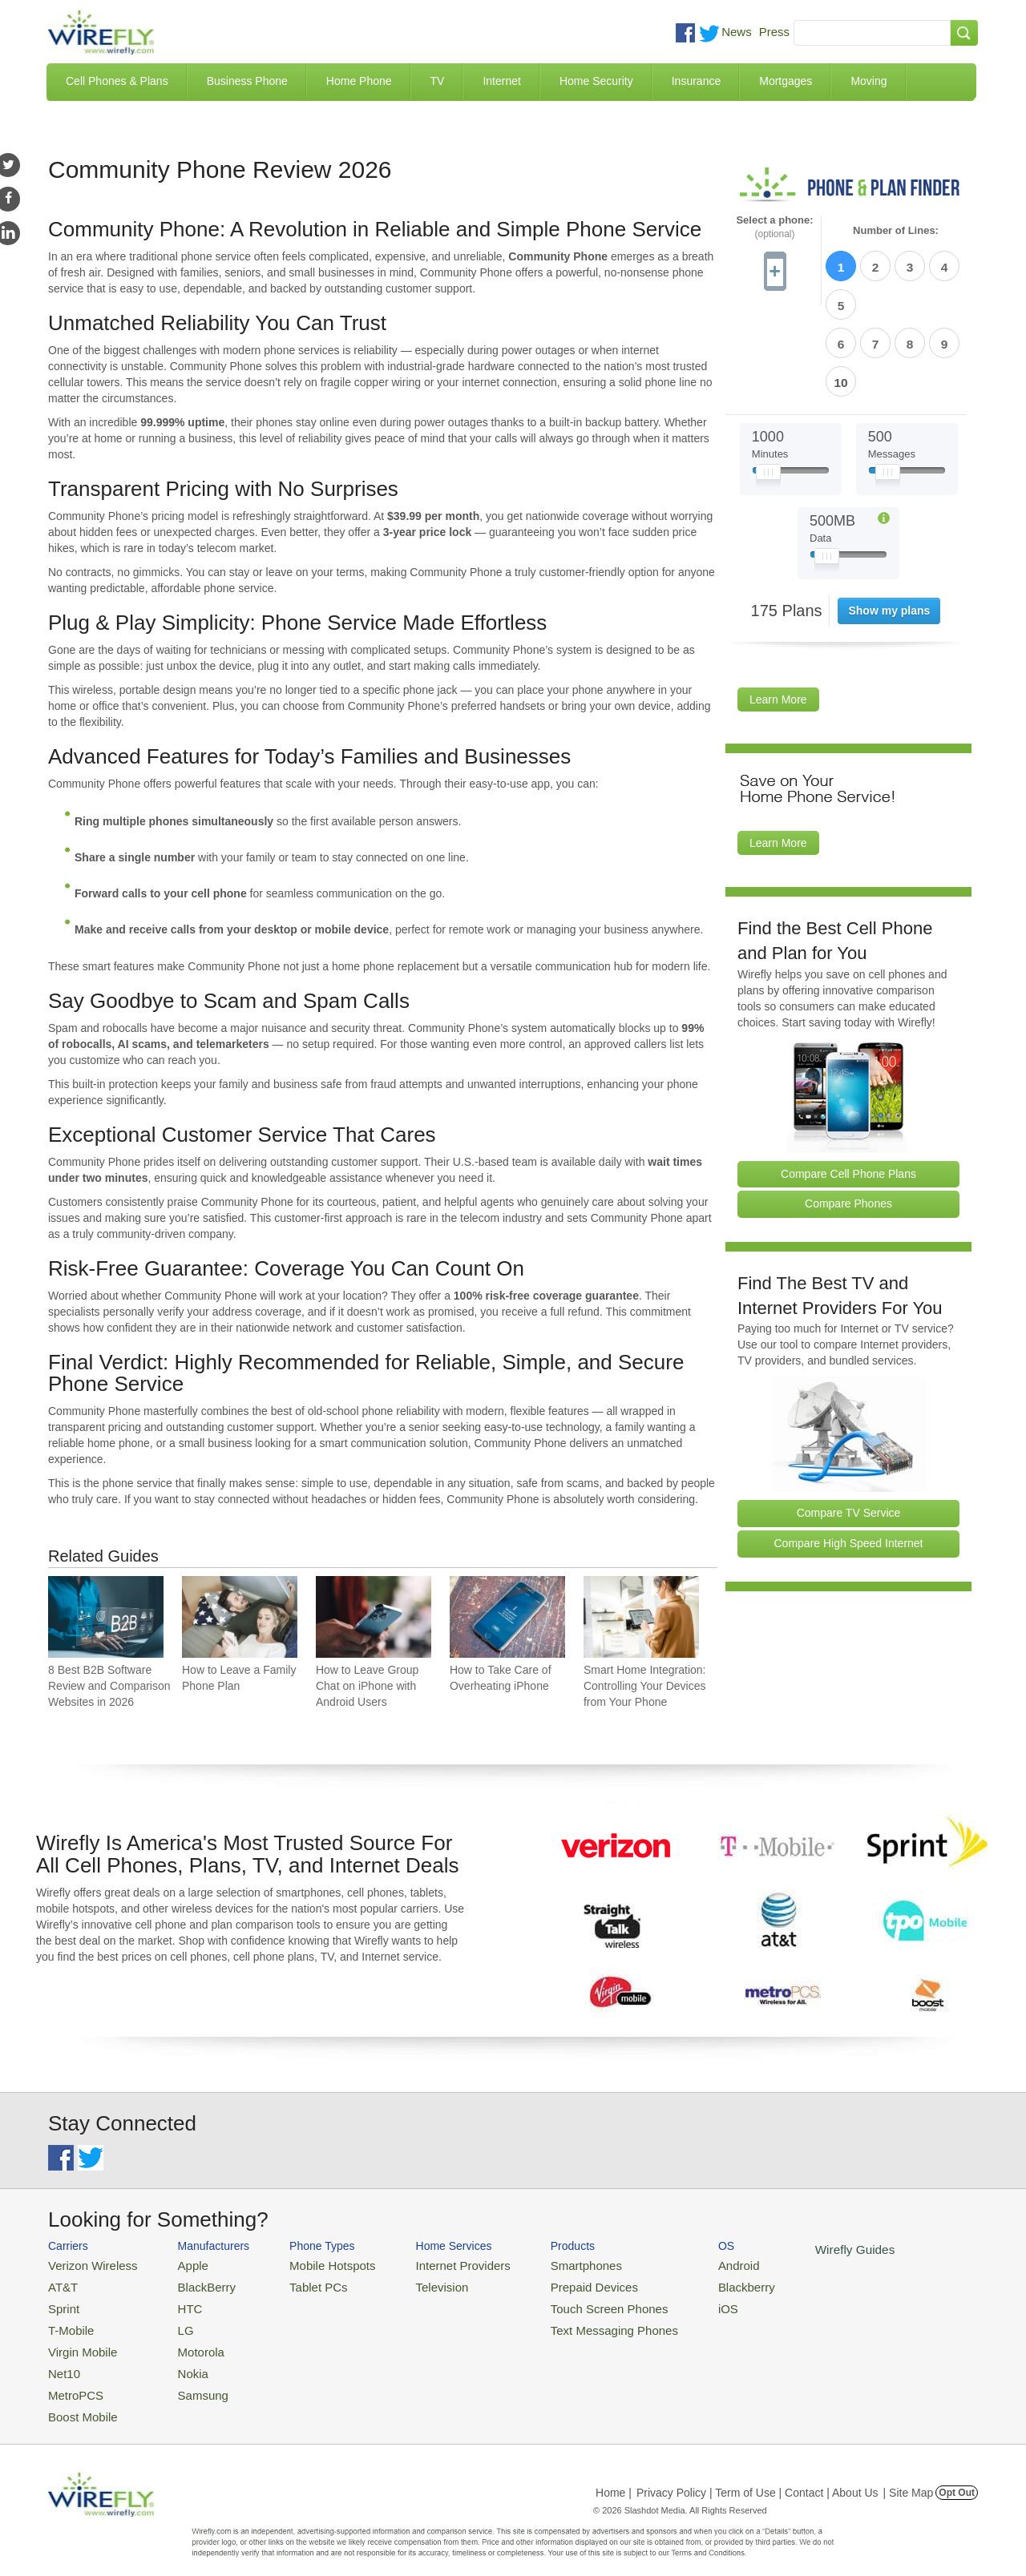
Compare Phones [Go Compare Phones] (848, 1110)
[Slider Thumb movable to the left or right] (768, 383)
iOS (674, 2302)
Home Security (596, 81)
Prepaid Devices (553, 2283)
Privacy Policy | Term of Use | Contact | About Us (757, 2474)
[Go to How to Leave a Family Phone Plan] (239, 1617)
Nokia (179, 2361)
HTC (177, 2302)
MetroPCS (72, 2380)
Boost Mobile (78, 2399)
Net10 (62, 2361)
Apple (179, 2264)
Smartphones (545, 2264)
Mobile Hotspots (314, 2264)
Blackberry (689, 2283)
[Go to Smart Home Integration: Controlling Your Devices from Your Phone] (641, 1617)
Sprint (61, 2302)
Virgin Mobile (78, 2341)
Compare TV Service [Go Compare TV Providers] (849, 1419)
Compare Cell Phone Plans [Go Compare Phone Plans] (848, 1080)
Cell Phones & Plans (117, 81)
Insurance (696, 81)
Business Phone (247, 81)
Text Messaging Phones (570, 2322)
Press (774, 31)
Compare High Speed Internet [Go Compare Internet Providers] (848, 1450)
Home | (614, 2474)
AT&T (61, 2283)
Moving (868, 81)
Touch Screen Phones (565, 2302)
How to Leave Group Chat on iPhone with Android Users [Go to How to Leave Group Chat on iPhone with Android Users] (367, 1685)
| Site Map (908, 2474)
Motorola (186, 2341)
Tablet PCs (302, 2283)
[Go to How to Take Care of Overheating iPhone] (507, 1617)
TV (437, 81)
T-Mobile (68, 2322)
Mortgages (785, 81)
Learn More (778, 606)
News (736, 31)
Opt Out (957, 2474)
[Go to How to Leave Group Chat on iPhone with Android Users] (373, 1617)
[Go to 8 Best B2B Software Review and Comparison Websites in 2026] (106, 1617)
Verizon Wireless (87, 2264)
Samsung (188, 2380)
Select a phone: (774, 227)
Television (415, 2283)
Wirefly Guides (791, 2248)
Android (683, 2264)
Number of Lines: (896, 230)
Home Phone (359, 81)
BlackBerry (191, 2283)
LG (173, 2322)
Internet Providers (434, 2264)
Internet (501, 81)
